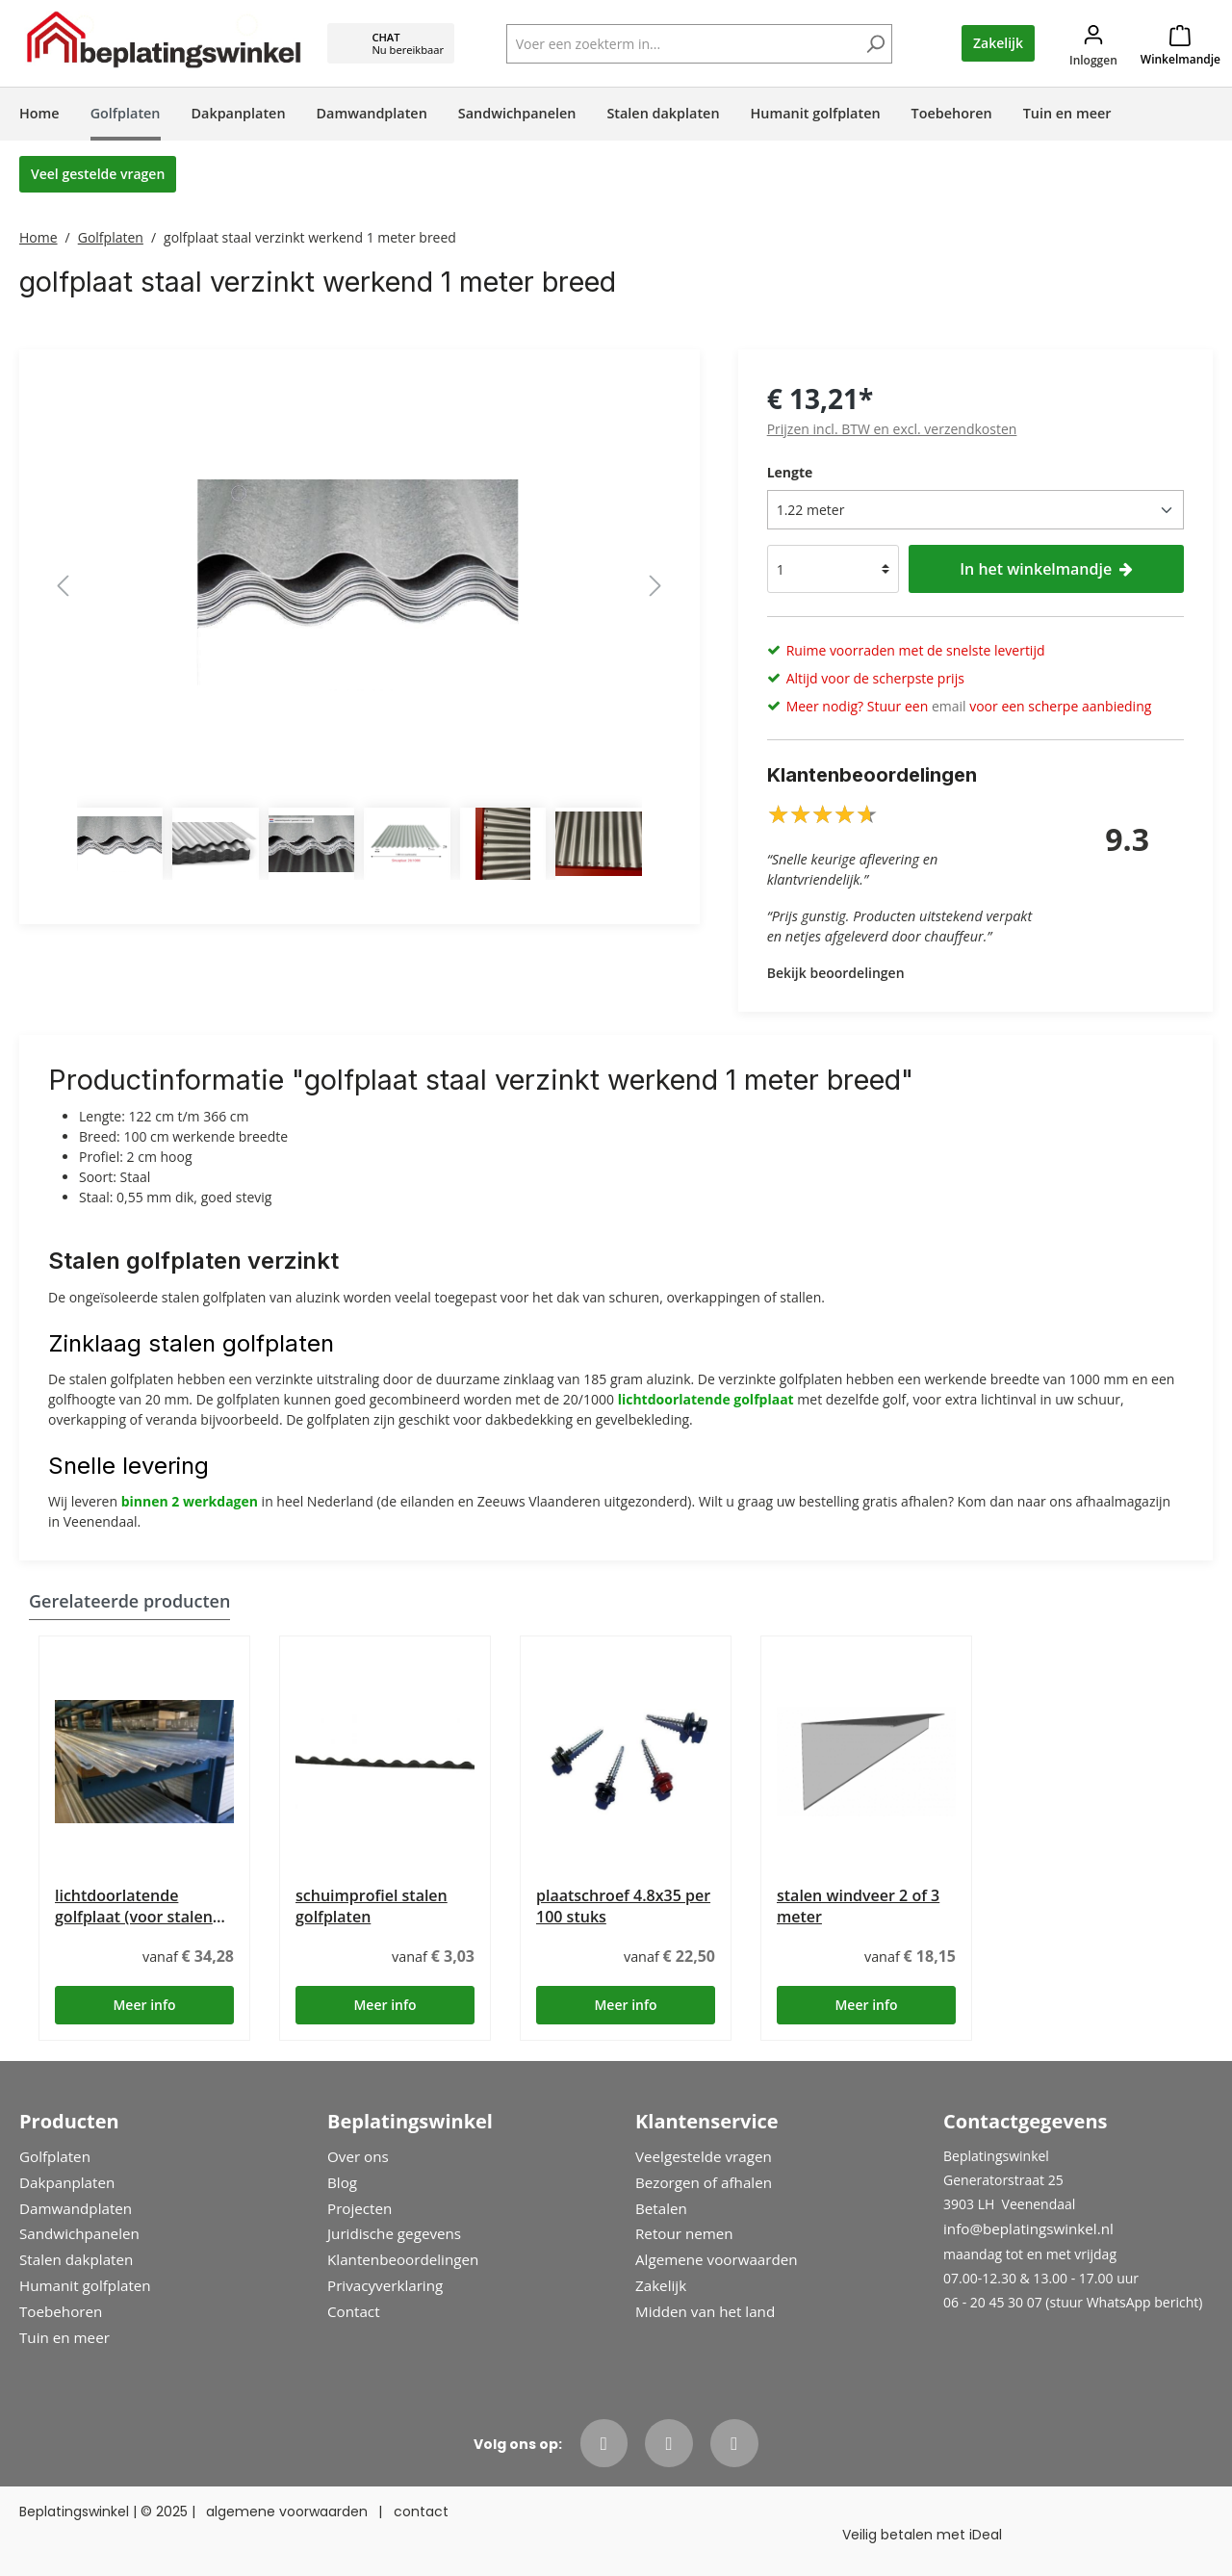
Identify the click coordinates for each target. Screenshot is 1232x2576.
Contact (353, 2311)
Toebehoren (60, 2311)
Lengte (790, 472)
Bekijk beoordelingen (836, 973)
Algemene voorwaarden (716, 2259)
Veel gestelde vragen (98, 174)
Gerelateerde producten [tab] (129, 1600)
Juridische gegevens (394, 2233)
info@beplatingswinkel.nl (1028, 2228)
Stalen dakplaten (76, 2259)
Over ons (358, 2156)
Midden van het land (705, 2311)
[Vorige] (62, 585)
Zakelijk (998, 43)
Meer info (144, 2005)
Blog (342, 2182)
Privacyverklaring (385, 2285)
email (949, 706)
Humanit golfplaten (85, 2285)
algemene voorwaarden (287, 2511)
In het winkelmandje (1046, 569)
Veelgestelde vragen (703, 2156)
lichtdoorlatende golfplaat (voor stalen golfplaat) (134, 1906)
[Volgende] (655, 585)
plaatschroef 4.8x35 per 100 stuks (623, 1906)
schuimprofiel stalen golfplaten (371, 1906)
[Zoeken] (875, 46)
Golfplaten (54, 2156)
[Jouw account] (1093, 43)
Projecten (359, 2208)
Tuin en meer (64, 2337)
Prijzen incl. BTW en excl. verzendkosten (892, 429)
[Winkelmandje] (1180, 43)
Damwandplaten (75, 2208)
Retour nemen (684, 2233)
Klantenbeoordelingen (402, 2259)
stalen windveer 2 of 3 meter (858, 1906)
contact (421, 2511)
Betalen (661, 2208)
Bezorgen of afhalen (703, 2182)
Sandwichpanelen (79, 2233)
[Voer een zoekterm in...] (699, 44)
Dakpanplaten (67, 2182)
